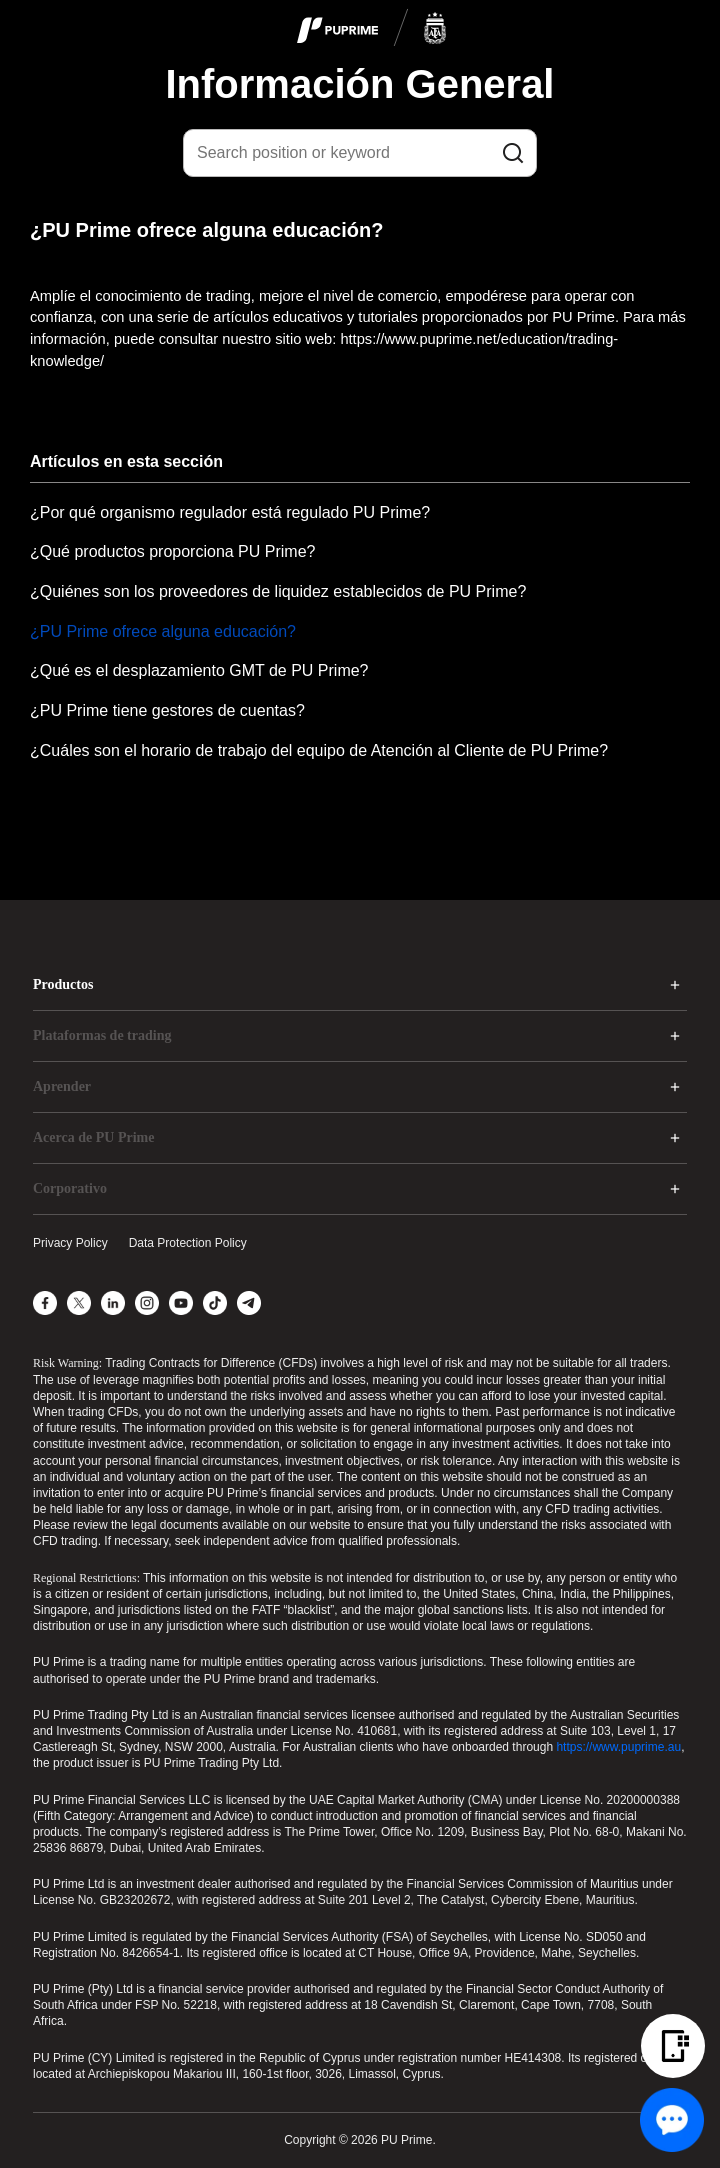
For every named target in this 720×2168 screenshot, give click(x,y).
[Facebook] (45, 1303)
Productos (63, 984)
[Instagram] (147, 1303)
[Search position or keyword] (360, 153)
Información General (360, 84)
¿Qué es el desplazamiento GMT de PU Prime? (199, 670)
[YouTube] (181, 1303)
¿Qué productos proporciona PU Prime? (172, 551)
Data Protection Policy (188, 1243)
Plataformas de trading (102, 1035)
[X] (79, 1303)
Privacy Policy (70, 1243)
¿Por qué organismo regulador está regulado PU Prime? (230, 512)
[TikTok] (215, 1303)
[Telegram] (249, 1303)
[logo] (372, 29)
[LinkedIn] (113, 1303)
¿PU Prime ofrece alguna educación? (163, 631)
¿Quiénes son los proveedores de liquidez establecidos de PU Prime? (278, 591)
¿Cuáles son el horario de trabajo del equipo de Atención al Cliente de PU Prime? (319, 750)
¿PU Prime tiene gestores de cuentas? (167, 710)
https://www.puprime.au (618, 1747)
